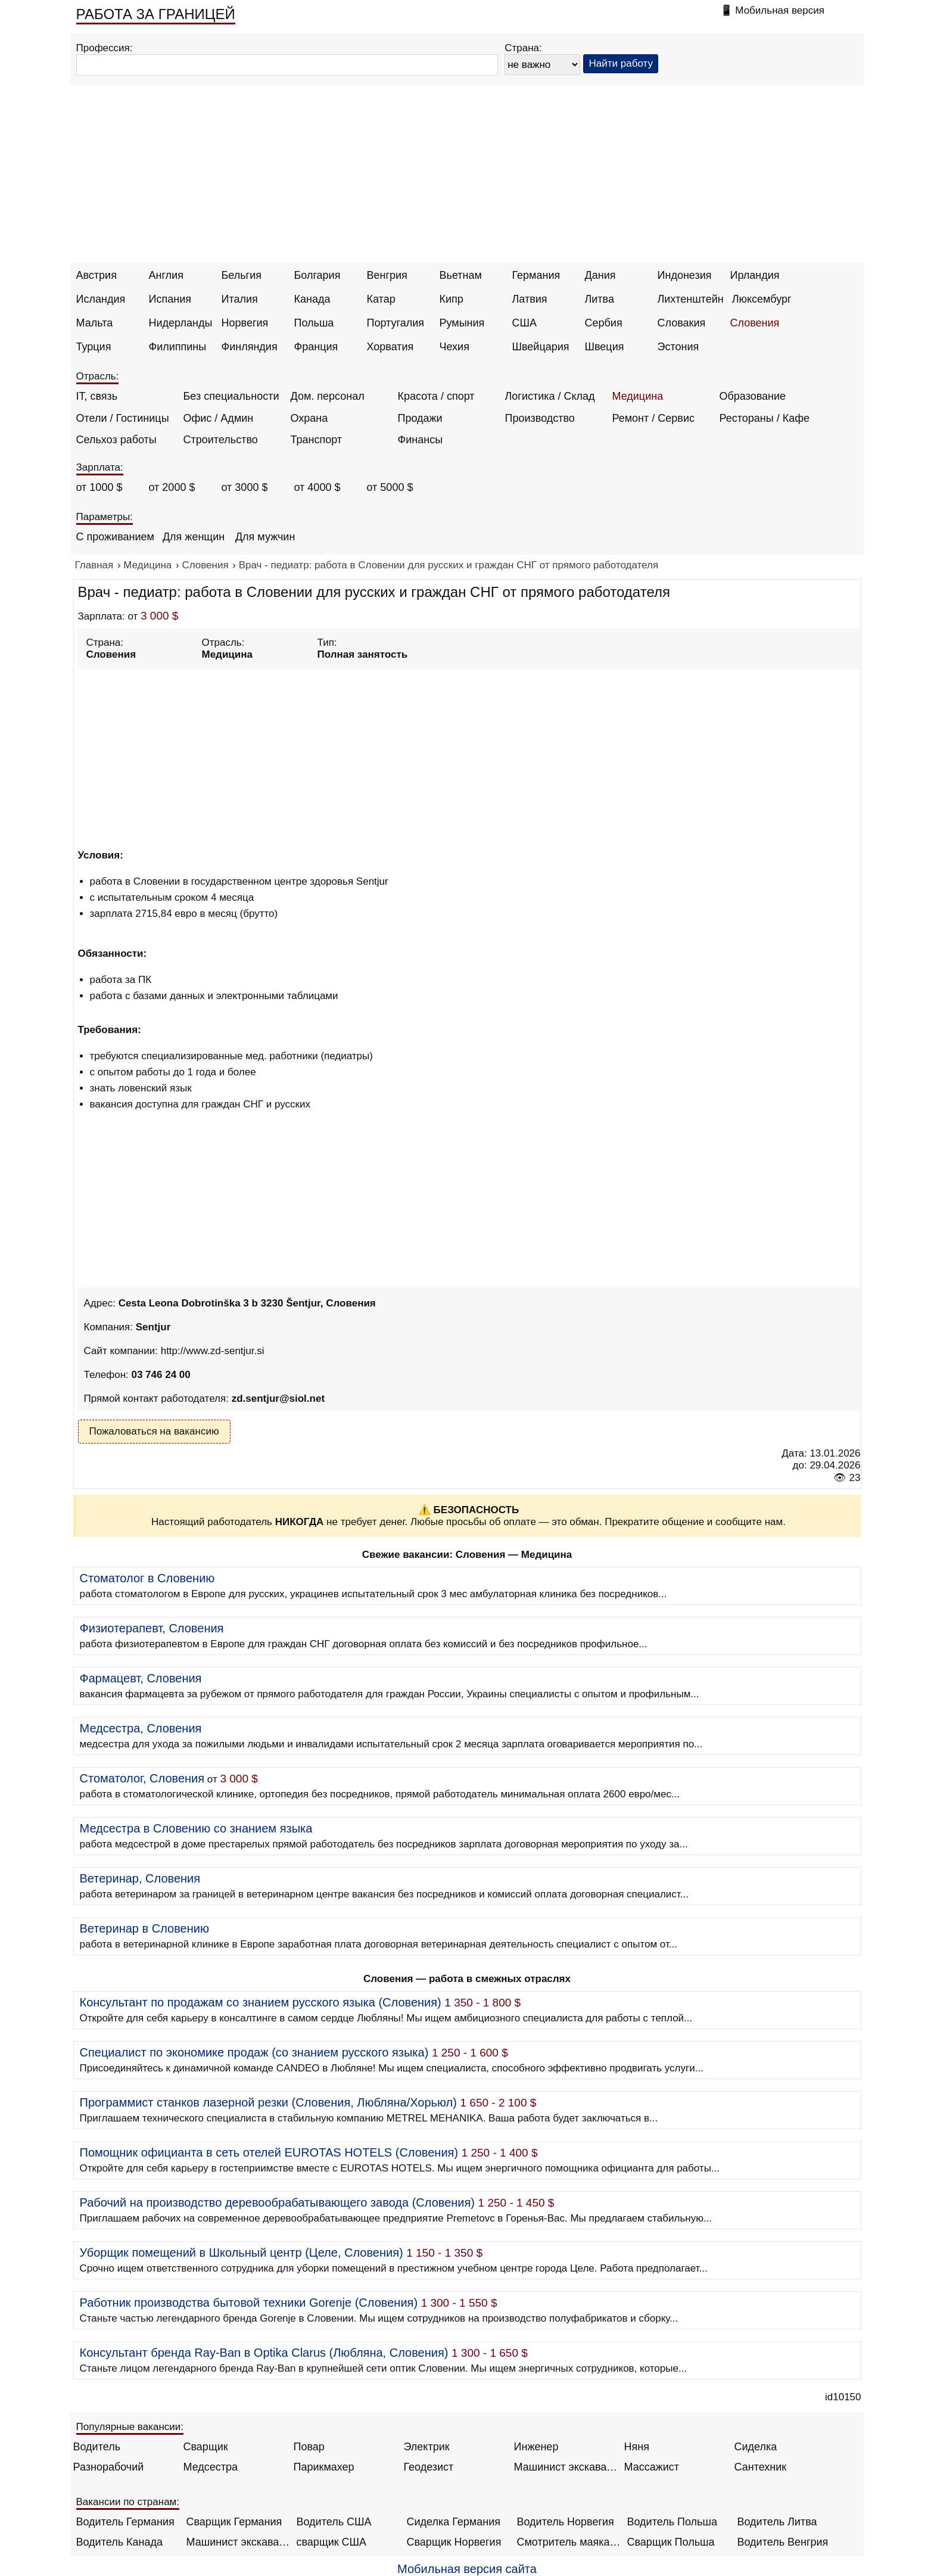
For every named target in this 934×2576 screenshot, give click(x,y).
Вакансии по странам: (128, 2501)
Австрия (96, 275)
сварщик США (332, 2542)
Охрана (309, 418)
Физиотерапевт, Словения (152, 1628)
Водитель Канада (119, 2542)
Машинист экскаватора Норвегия (238, 2542)
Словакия (682, 323)
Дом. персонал (328, 396)
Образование (753, 396)
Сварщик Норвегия (454, 2542)
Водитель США (334, 2522)
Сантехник (760, 2467)
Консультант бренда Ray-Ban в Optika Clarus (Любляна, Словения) (264, 2352)
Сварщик (205, 2447)
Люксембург (762, 299)
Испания (170, 299)
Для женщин (194, 537)
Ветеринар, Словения (140, 1878)
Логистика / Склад (550, 396)
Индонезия (685, 275)
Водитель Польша (672, 2522)
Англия (166, 275)
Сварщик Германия (234, 2522)
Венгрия (387, 275)
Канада (312, 299)
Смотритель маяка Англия (569, 2542)
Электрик (427, 2447)
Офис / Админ (218, 418)
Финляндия (250, 347)
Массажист (652, 2467)
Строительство (220, 440)
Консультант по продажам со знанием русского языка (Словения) (260, 2002)
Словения (755, 323)
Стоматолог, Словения (142, 1778)
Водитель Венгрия (783, 2542)
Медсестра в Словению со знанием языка (196, 1828)
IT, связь (97, 396)
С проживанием (115, 537)
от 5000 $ (390, 487)
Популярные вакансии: (130, 2426)
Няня (636, 2447)
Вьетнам (461, 275)
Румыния (462, 323)
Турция (93, 347)
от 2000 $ (172, 487)
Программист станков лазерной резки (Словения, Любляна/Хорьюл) (268, 2102)
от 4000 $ (317, 487)
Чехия (454, 347)
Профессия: (104, 48)
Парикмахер (324, 2467)
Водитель (97, 2447)
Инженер (536, 2447)
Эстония (678, 347)
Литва (599, 299)
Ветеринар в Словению (144, 1928)
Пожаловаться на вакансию (154, 1431)
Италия (240, 299)
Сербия (603, 323)
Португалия (396, 323)
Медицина (638, 396)
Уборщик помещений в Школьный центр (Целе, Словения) (241, 2252)
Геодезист (429, 2467)
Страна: (523, 48)
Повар (309, 2447)
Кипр (451, 299)
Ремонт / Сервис (653, 418)
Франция (316, 347)
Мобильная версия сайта (467, 2568)
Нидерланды (181, 323)
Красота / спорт (436, 396)
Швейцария (540, 347)
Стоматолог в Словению (147, 1578)
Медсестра (210, 2467)
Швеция (604, 347)
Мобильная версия (779, 10)
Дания (600, 275)
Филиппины (178, 347)
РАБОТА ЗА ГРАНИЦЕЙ (155, 14)
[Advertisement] (467, 174)
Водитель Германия (125, 2522)
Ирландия (755, 275)
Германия (536, 275)
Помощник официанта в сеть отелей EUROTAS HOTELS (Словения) (269, 2152)
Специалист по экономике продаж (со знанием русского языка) (254, 2052)
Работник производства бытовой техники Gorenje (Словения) (249, 2302)
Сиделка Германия (453, 2522)
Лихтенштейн (691, 299)
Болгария (317, 275)
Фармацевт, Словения (141, 1678)
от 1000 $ (99, 487)
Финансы (420, 440)
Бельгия (241, 275)
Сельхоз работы (116, 440)
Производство (540, 418)
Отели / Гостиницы (122, 418)
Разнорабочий (108, 2467)
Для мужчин (265, 537)
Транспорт (317, 440)
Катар (381, 299)
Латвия (529, 299)
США (524, 323)
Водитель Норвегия (565, 2522)
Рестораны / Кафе (765, 418)
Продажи (420, 418)
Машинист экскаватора (566, 2467)
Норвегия (245, 323)
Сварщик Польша (671, 2542)
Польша (314, 323)
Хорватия (390, 347)
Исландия (101, 299)
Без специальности (231, 396)
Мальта (94, 323)
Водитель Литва (777, 2522)
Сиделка (755, 2447)
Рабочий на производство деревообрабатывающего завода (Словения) (277, 2202)
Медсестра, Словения (141, 1728)
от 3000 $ (245, 487)
